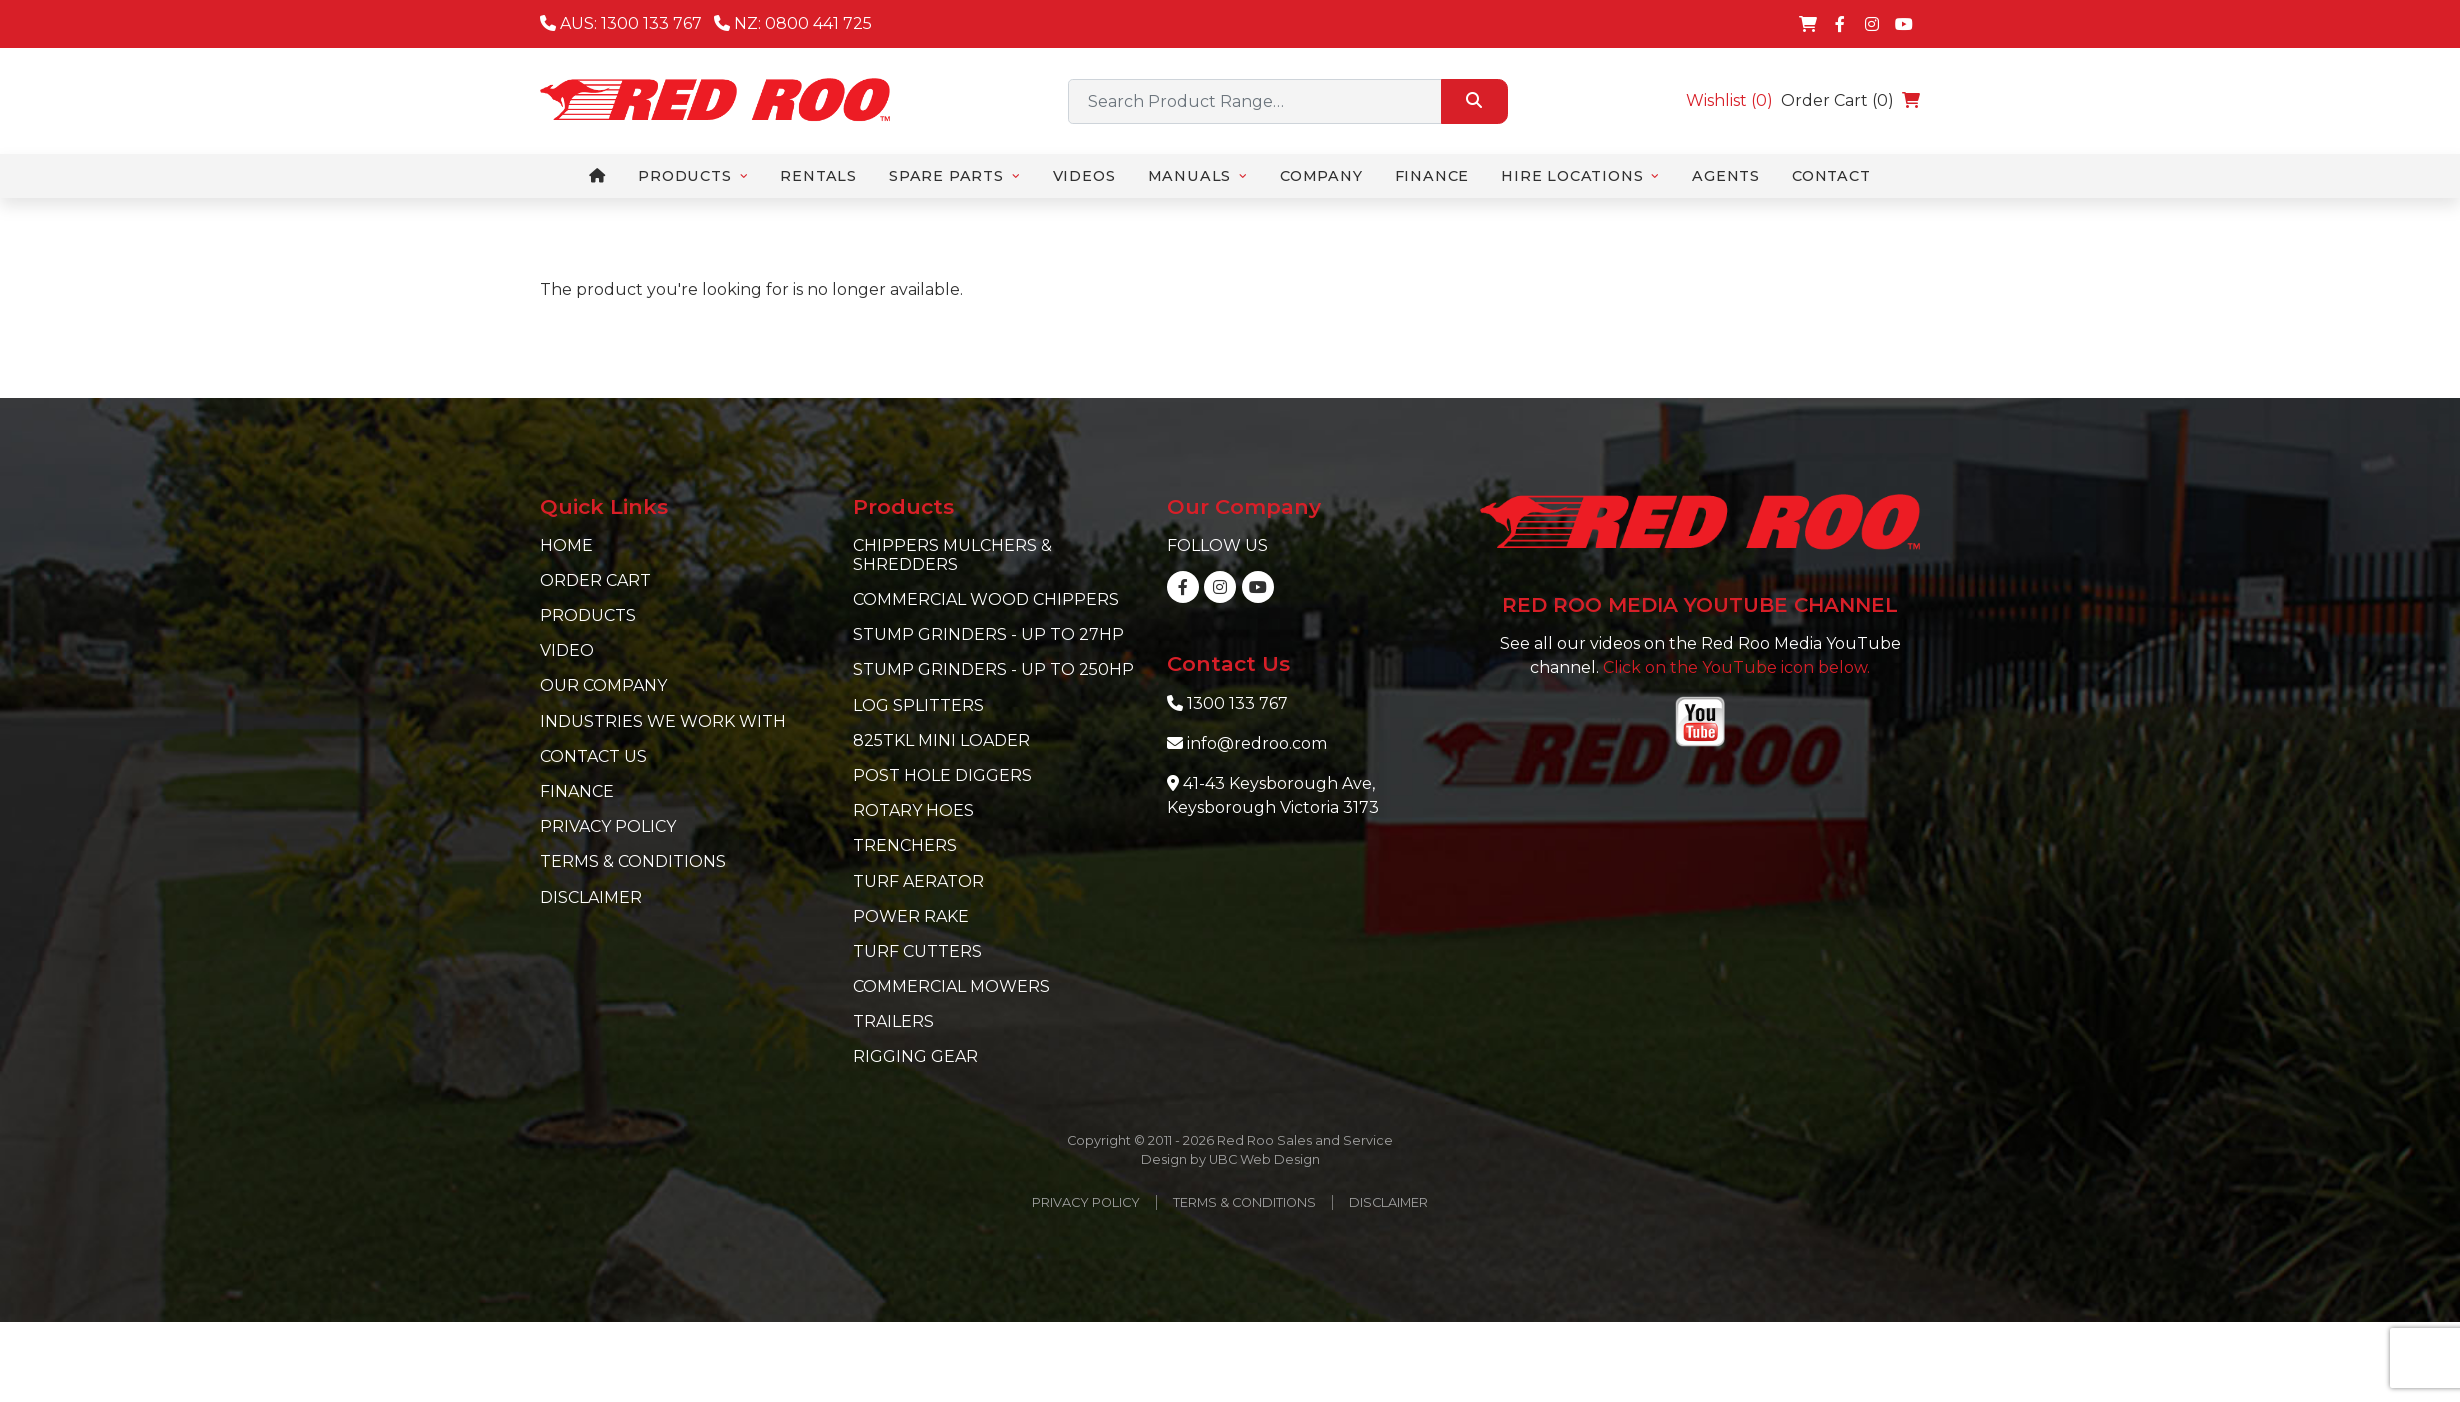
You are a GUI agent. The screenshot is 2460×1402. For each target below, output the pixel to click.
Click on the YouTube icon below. (1736, 667)
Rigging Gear (915, 1056)
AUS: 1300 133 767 (621, 23)
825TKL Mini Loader (941, 740)
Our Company (603, 685)
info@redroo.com (1257, 743)
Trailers (893, 1021)
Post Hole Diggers (942, 775)
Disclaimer (591, 897)
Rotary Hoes (913, 810)
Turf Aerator (918, 881)
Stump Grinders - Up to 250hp (993, 669)
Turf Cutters (917, 951)
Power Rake (911, 916)
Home (566, 545)
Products (588, 615)
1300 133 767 (1237, 703)
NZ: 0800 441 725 (793, 23)
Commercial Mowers (951, 986)
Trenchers (905, 845)
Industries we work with (663, 721)
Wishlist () (1729, 100)
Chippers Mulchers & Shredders (952, 555)
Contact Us (593, 756)
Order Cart (595, 580)
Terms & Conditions (633, 861)
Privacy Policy (608, 826)
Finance (577, 791)
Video (567, 650)
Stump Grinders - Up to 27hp (988, 634)
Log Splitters (918, 705)
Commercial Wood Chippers (986, 599)
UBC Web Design (1264, 1159)
